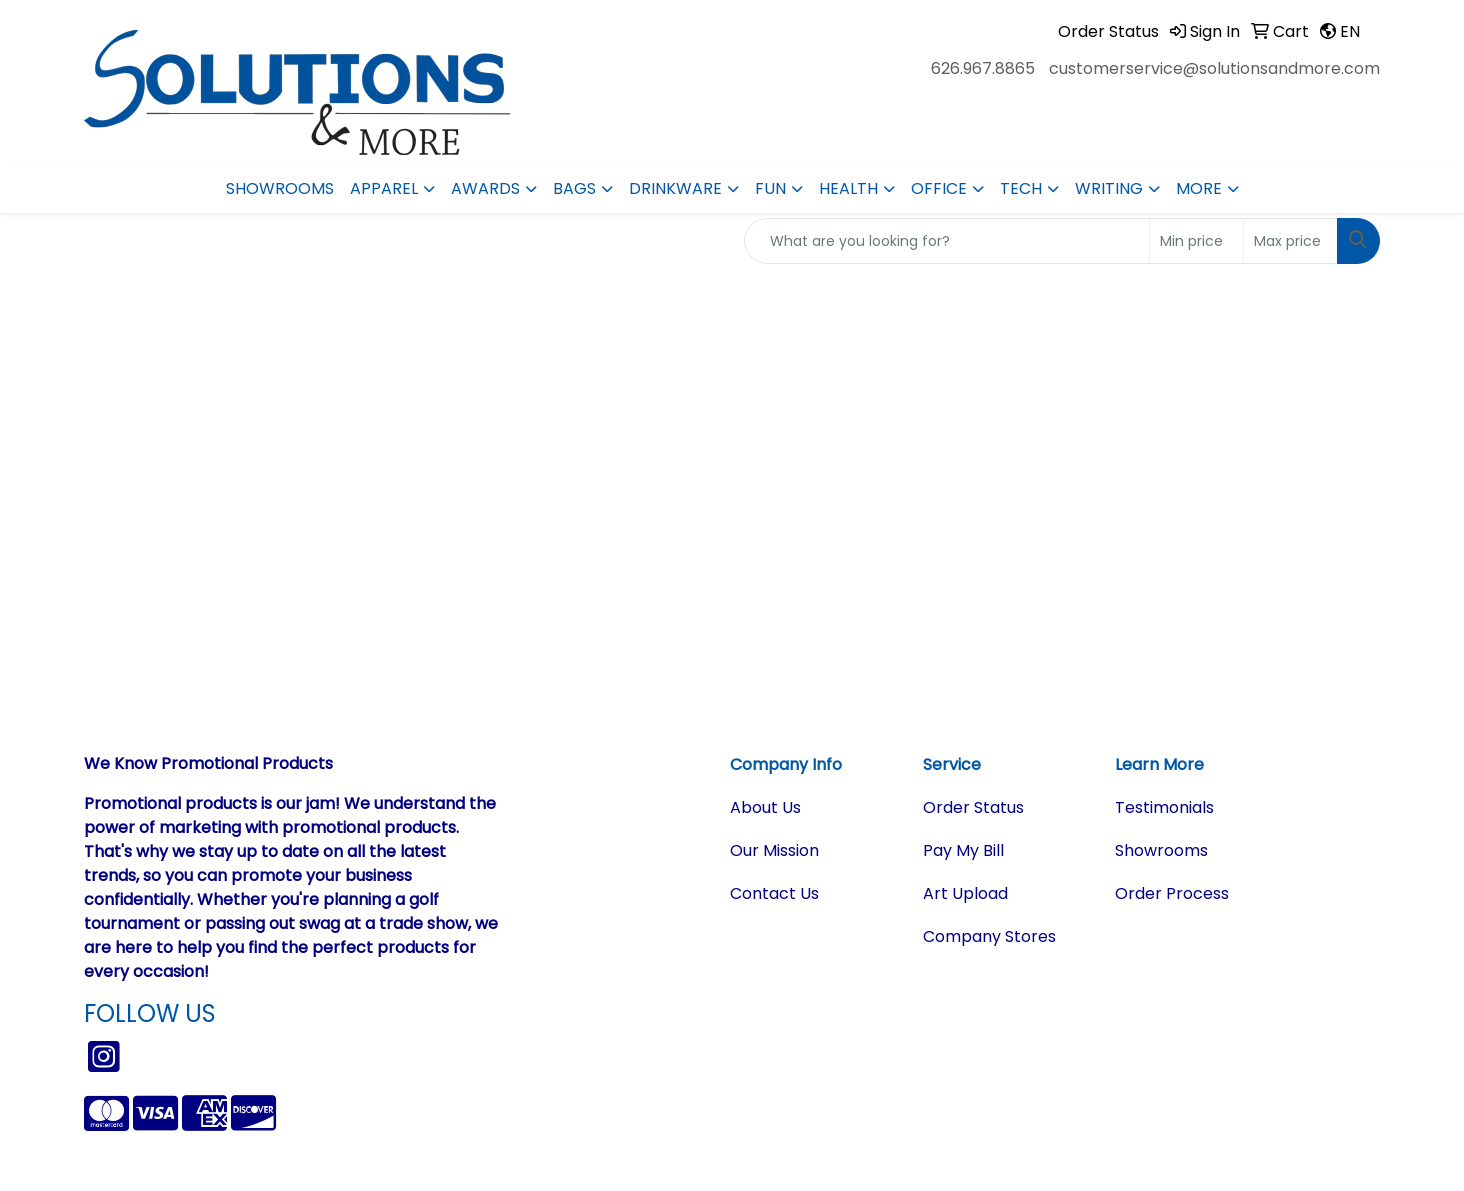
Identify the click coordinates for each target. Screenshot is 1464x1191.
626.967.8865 (983, 68)
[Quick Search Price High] (1290, 241)
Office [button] (939, 188)
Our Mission (774, 850)
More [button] (1199, 188)
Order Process (1172, 893)
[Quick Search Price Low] (1196, 241)
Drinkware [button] (675, 188)
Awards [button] (485, 188)
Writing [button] (1109, 188)
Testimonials (1164, 807)
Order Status (973, 807)
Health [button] (848, 188)
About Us (765, 807)
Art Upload (965, 893)
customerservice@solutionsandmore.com (1214, 68)
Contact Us (774, 893)
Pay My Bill (963, 850)
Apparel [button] (384, 188)
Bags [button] (574, 188)
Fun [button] (770, 188)
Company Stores (989, 936)
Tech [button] (1021, 188)
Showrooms (280, 188)
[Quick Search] (947, 241)
